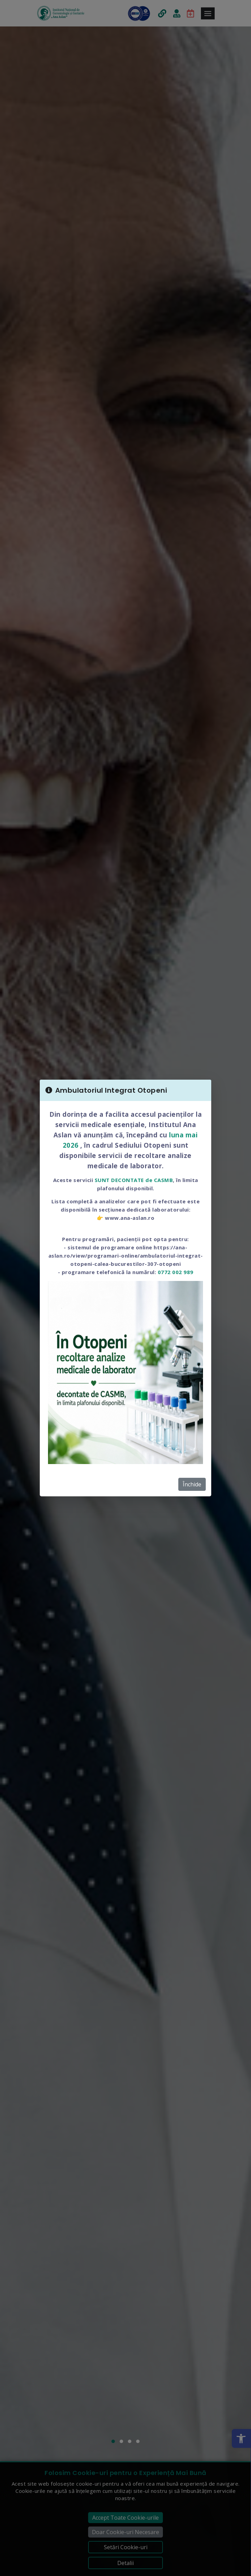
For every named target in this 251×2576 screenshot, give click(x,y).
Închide (192, 1484)
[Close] (201, 1090)
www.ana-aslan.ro (129, 1217)
